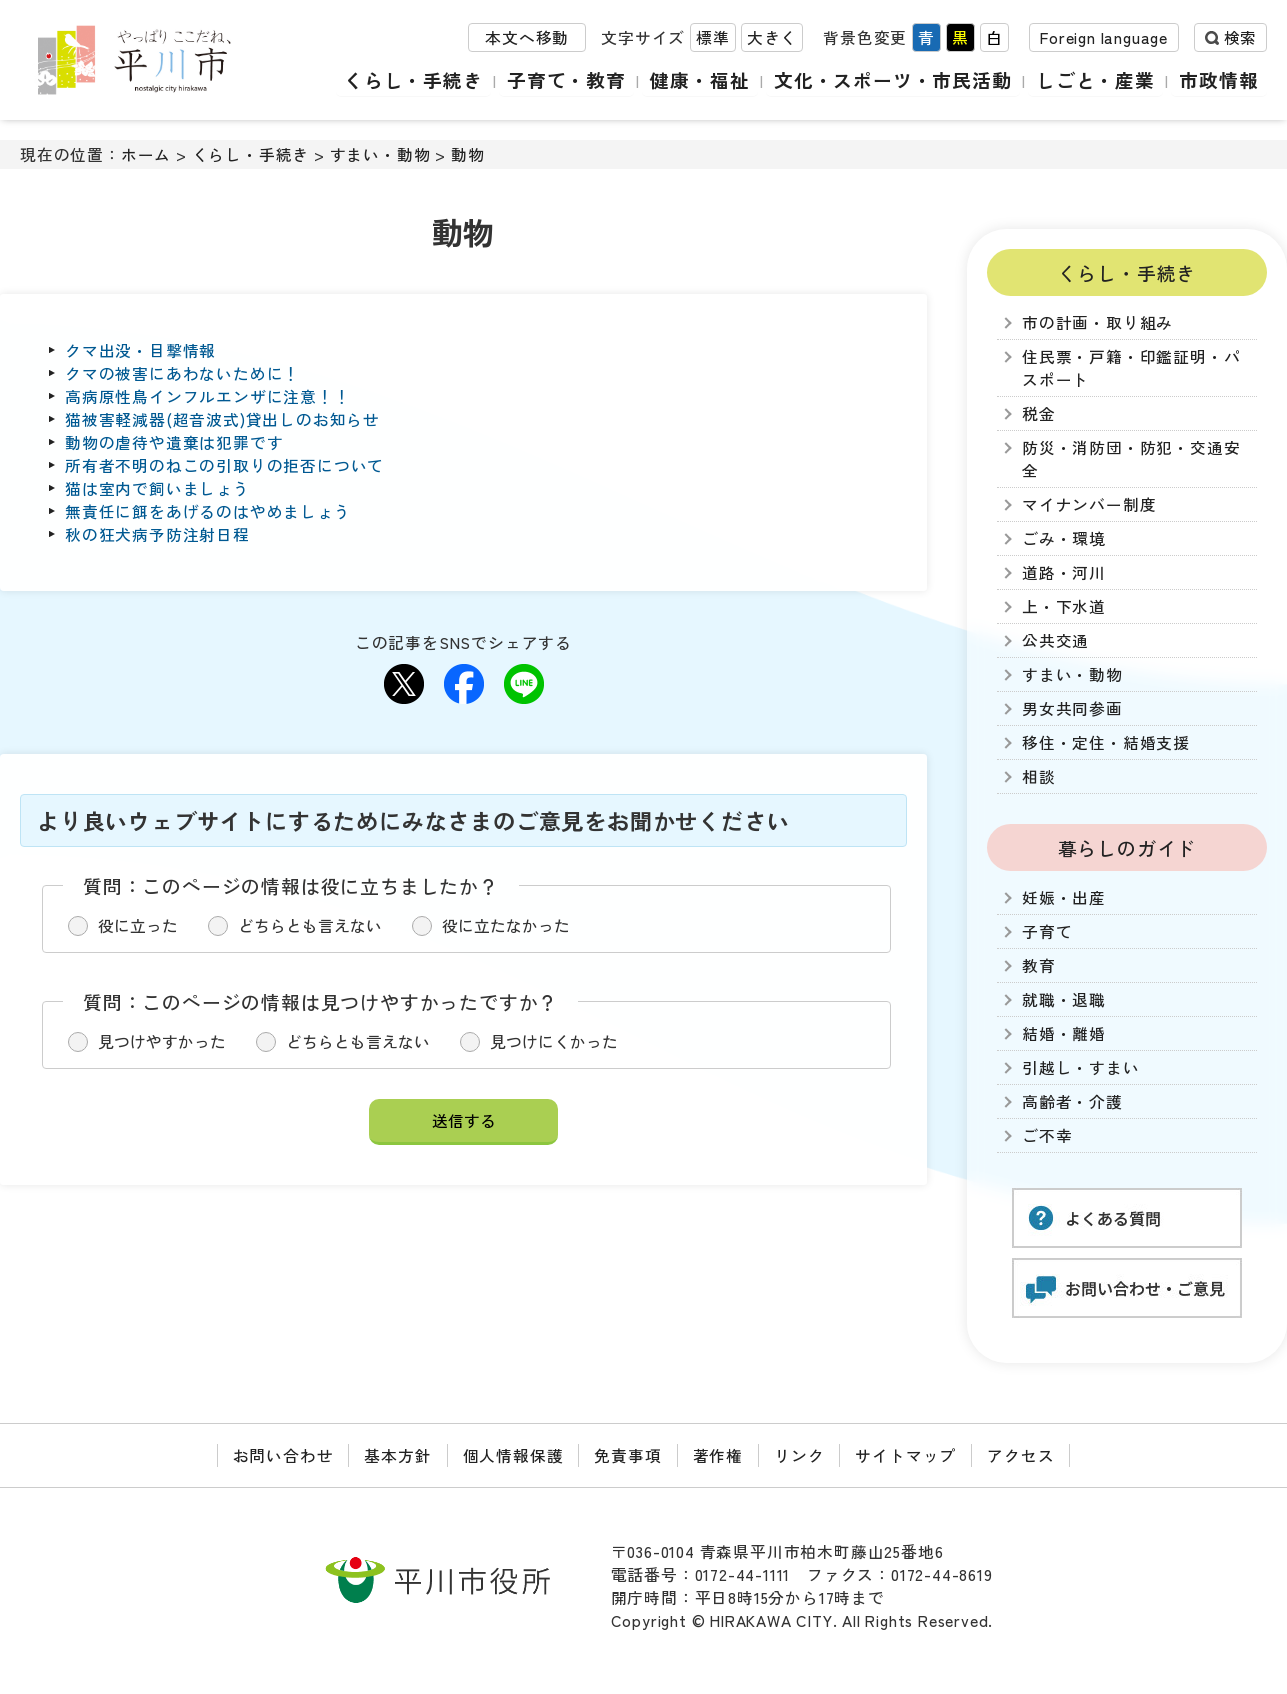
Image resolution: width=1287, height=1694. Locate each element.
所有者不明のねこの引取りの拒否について (224, 465)
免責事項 (627, 1455)
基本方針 (397, 1455)
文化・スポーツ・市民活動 (895, 79)
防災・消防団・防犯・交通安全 (1131, 459)
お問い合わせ (283, 1455)
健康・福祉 (702, 79)
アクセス (1020, 1455)
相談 (1039, 776)
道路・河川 (1064, 572)
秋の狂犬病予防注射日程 (157, 534)
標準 (713, 38)
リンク (799, 1455)
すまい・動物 (380, 154)
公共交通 (1055, 640)
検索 (1240, 38)
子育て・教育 (569, 79)
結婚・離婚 (1064, 1033)
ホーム (146, 154)
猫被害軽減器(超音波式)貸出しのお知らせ (222, 419)
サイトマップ (905, 1455)
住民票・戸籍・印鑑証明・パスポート (1131, 368)
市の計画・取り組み (1097, 322)
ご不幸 (1047, 1135)
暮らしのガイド (1127, 847)
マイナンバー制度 (1089, 504)
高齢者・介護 (1072, 1101)
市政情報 (1219, 79)
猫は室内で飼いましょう (157, 488)
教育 (1039, 965)
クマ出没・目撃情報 (140, 350)
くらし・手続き (417, 79)
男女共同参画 (1072, 708)
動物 (468, 154)
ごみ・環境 (1064, 538)
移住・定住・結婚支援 (1106, 742)
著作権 (718, 1455)
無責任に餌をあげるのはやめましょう (208, 511)
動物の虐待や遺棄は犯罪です (174, 442)
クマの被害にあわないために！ (182, 373)
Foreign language (1104, 38)
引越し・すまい (1081, 1067)
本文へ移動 (527, 38)
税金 (1039, 413)
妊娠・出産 (1064, 897)
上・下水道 (1064, 606)
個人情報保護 (513, 1455)
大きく (772, 38)
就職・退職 (1064, 999)
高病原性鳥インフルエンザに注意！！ (208, 396)
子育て (1047, 931)
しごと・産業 (1096, 79)
